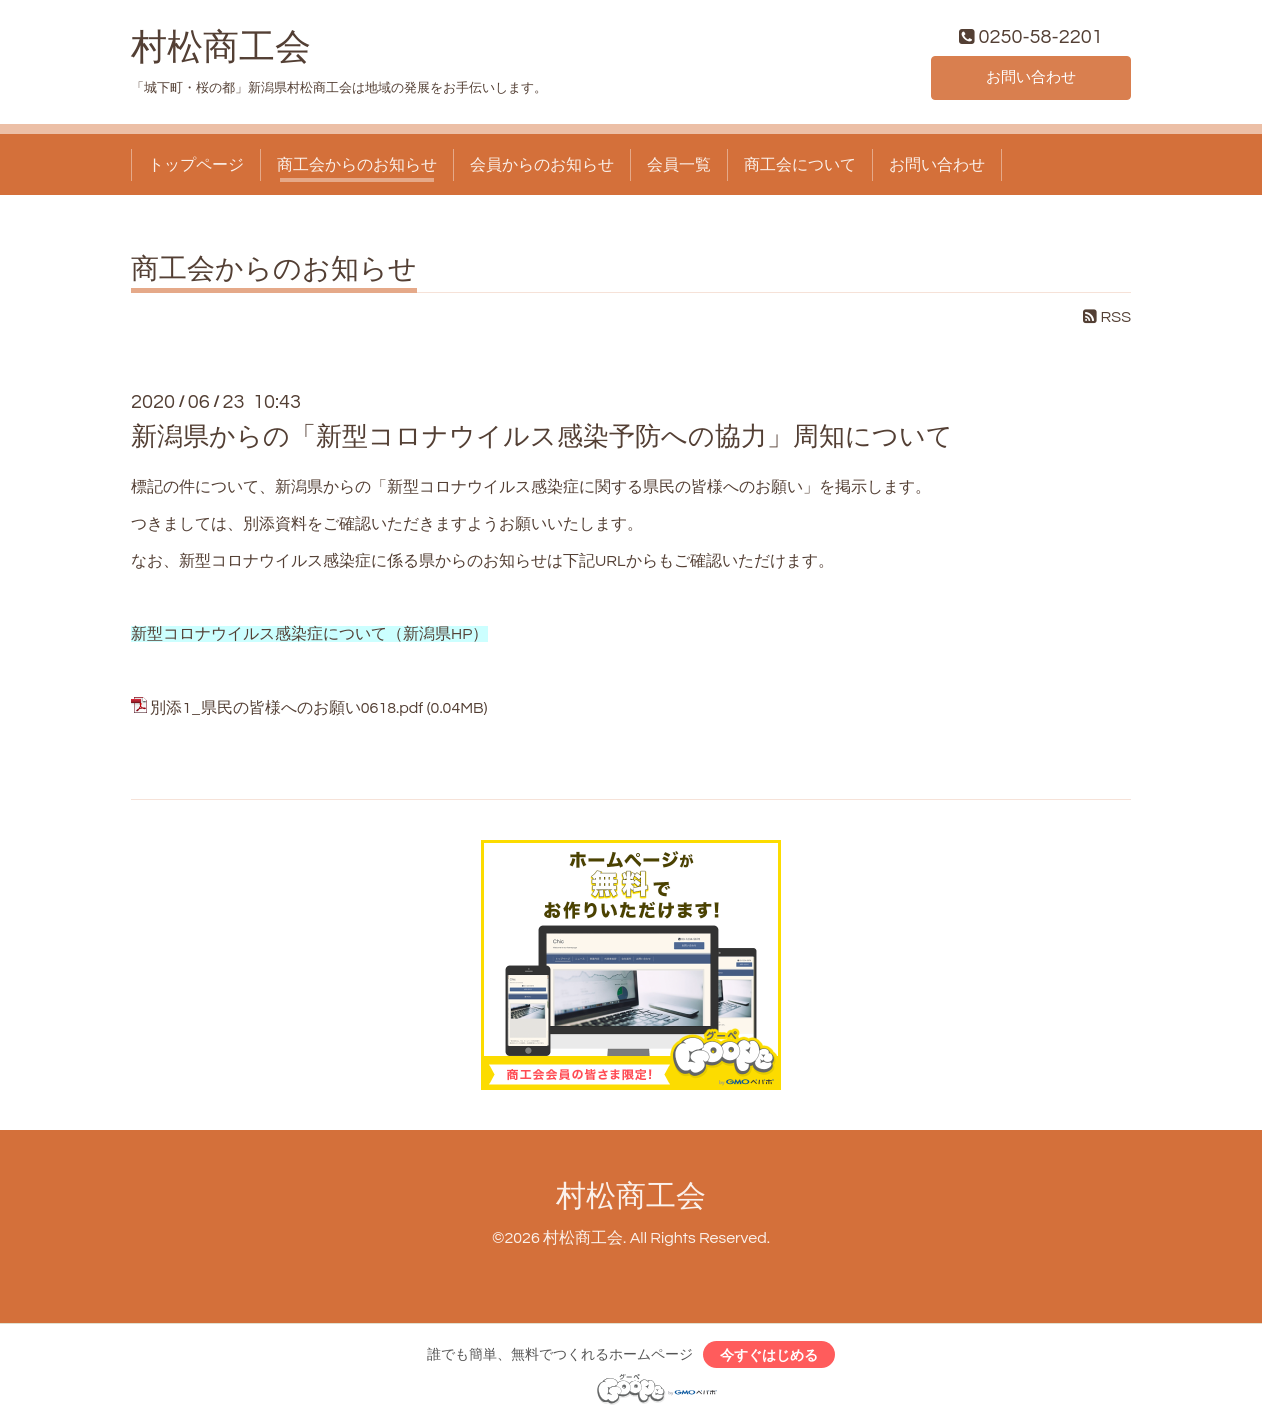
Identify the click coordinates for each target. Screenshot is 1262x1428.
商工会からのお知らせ (357, 168)
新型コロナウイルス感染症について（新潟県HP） (309, 638)
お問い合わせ (1031, 80)
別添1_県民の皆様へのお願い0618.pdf (286, 711)
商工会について (800, 168)
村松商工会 (221, 51)
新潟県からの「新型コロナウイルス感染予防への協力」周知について (542, 440)
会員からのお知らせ (542, 168)
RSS (1107, 321)
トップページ (196, 168)
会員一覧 (679, 168)
